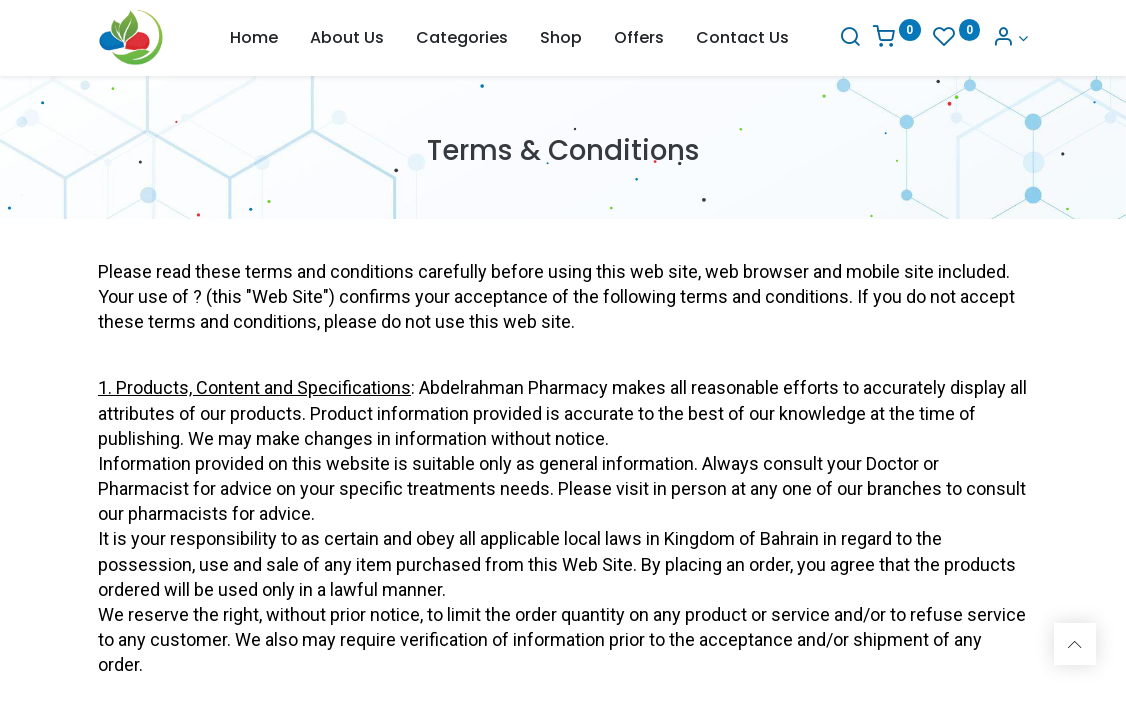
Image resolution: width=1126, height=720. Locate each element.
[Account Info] (1010, 38)
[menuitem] (254, 38)
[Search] (850, 38)
